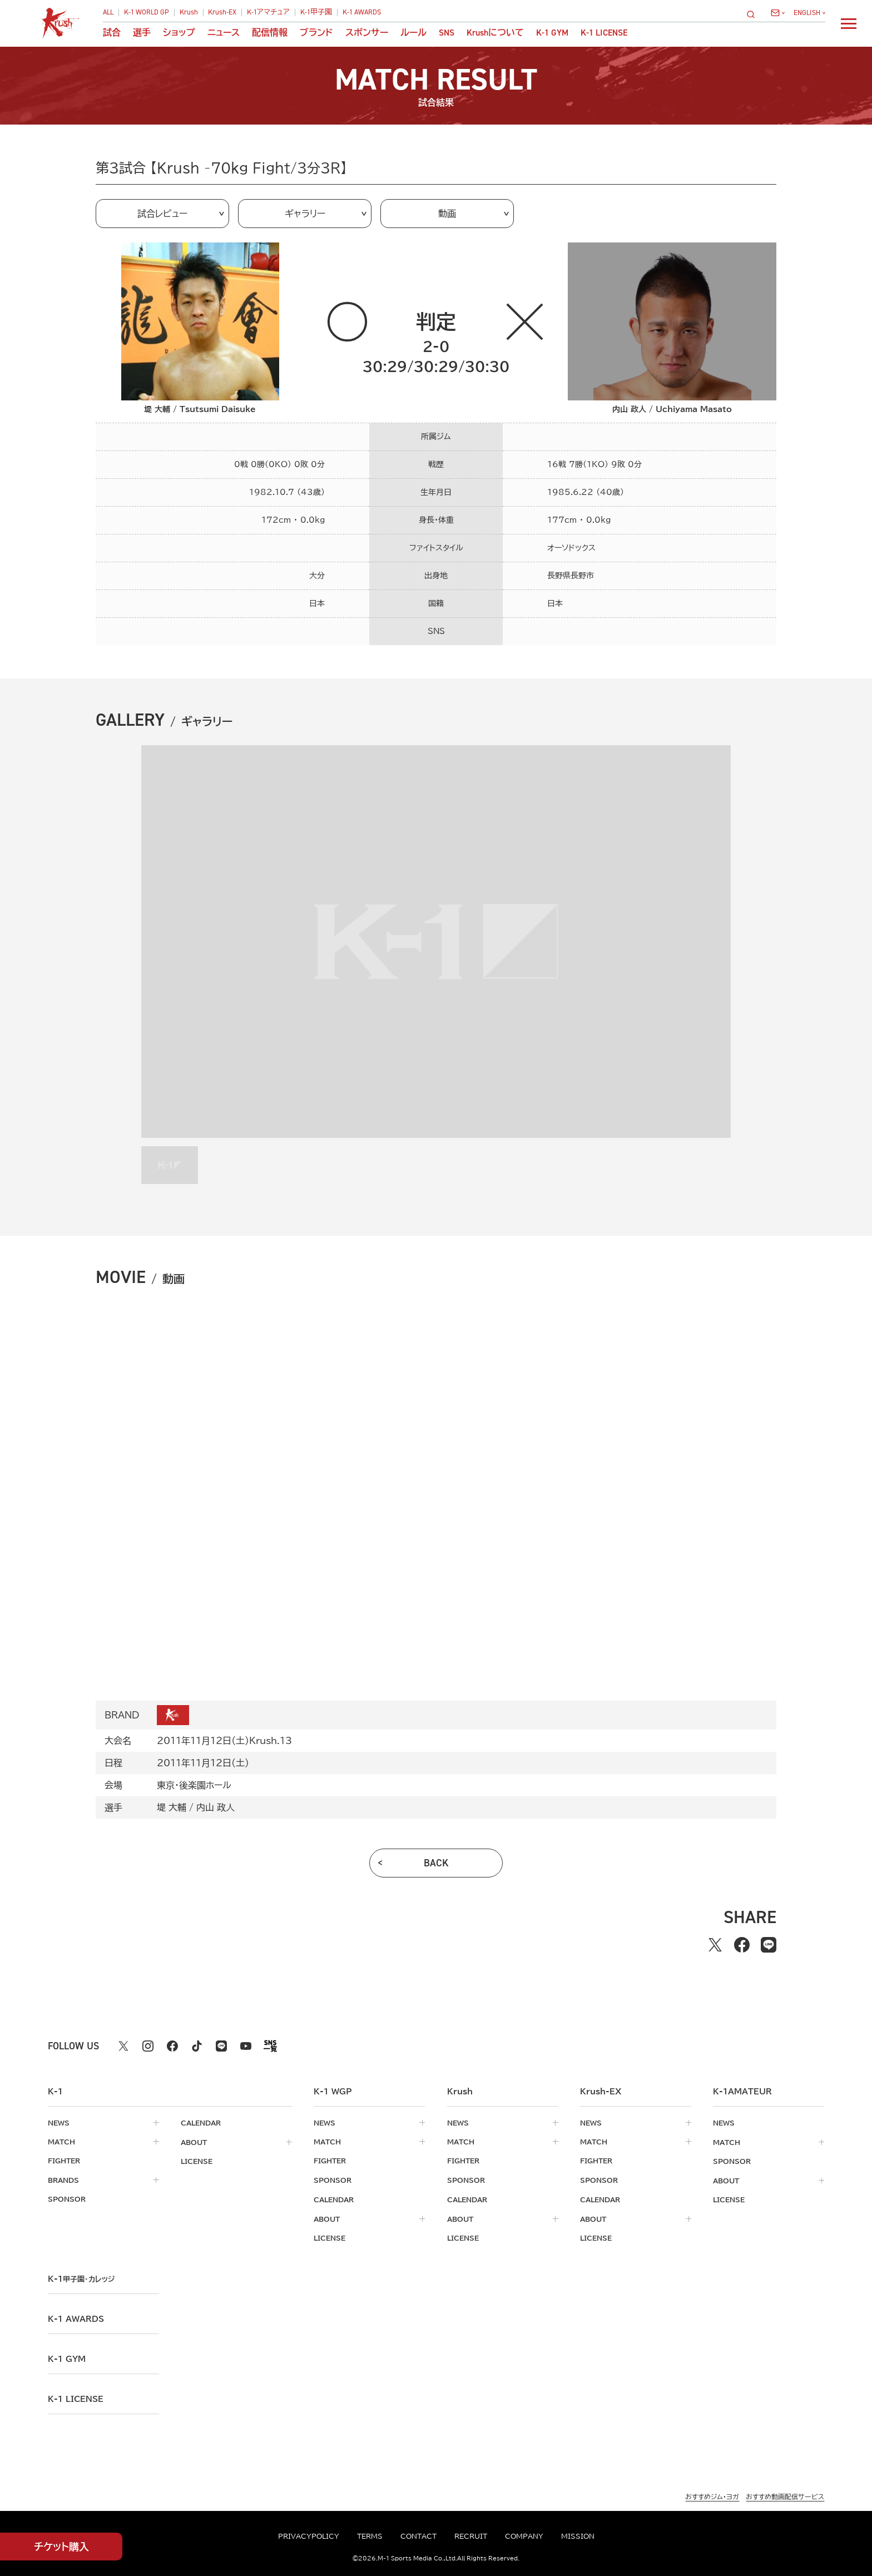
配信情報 (270, 32)
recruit (470, 2536)
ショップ (179, 32)
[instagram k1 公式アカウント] (148, 2046)
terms (370, 2536)
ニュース (223, 32)
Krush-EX (222, 12)
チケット (61, 2546)
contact (418, 2536)
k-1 (81, 2277)
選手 (142, 32)
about (194, 2141)
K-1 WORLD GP (146, 12)
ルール (413, 32)
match (61, 2141)
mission (577, 2536)
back (436, 1863)
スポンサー (366, 32)
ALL (108, 12)
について (495, 32)
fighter (64, 2160)
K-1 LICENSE (604, 32)
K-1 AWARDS (362, 12)
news (59, 2122)
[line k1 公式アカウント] (221, 2046)
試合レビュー (162, 213)
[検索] (754, 14)
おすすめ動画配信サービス (785, 2494)
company (524, 2536)
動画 (447, 213)
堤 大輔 (171, 1807)
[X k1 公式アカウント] (123, 2046)
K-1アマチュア (268, 12)
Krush (189, 12)
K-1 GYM (552, 32)
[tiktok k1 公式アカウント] (197, 2046)
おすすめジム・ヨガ (712, 2494)
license (196, 2160)
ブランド (316, 32)
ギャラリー (305, 213)
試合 (112, 32)
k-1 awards (76, 2317)
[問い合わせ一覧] (778, 12)
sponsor (67, 2198)
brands (63, 2179)
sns (446, 32)
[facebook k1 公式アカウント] (172, 2046)
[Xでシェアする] (715, 1944)
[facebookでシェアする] (742, 1944)
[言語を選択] (809, 13)
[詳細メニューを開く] (848, 23)
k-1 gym (67, 2357)
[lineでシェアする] (768, 1944)
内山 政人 (215, 1807)
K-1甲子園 (316, 12)
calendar (201, 2122)
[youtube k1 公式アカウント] (246, 2046)
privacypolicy (308, 2536)
